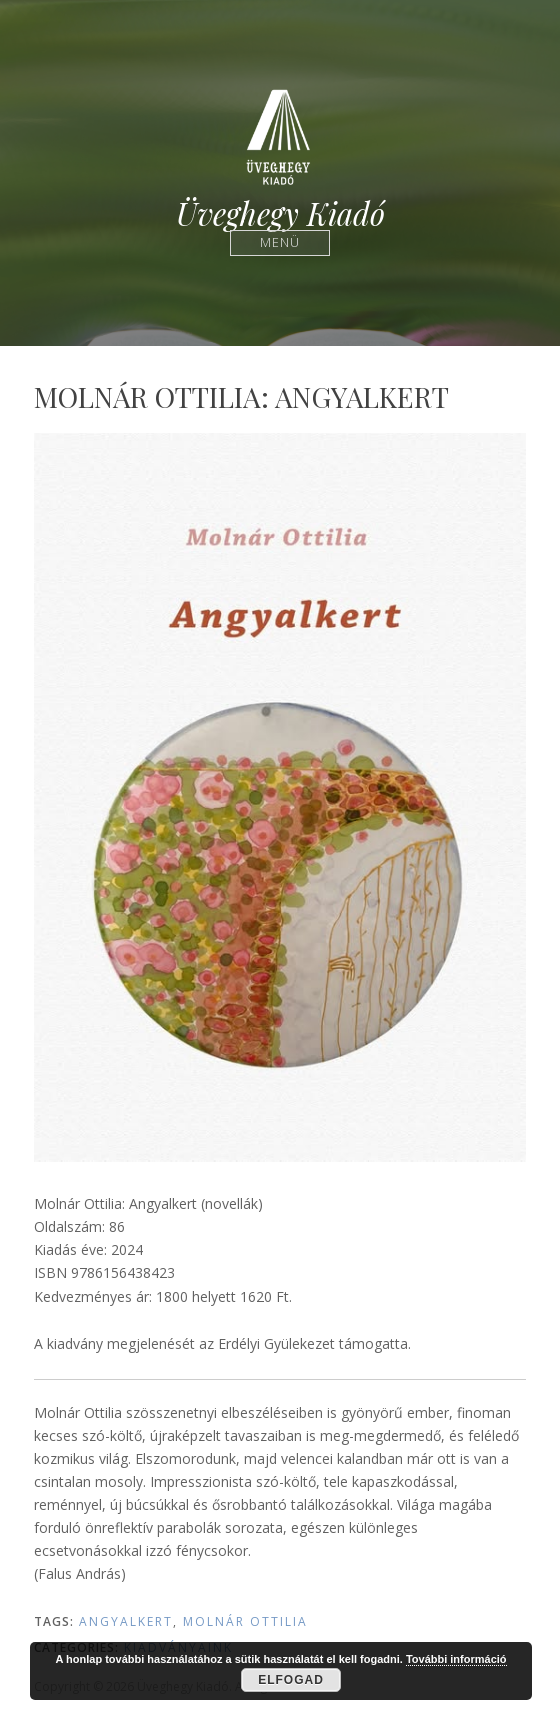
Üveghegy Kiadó (280, 213)
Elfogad (291, 1680)
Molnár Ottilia (245, 1621)
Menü (280, 242)
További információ (456, 1659)
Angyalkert (126, 1621)
